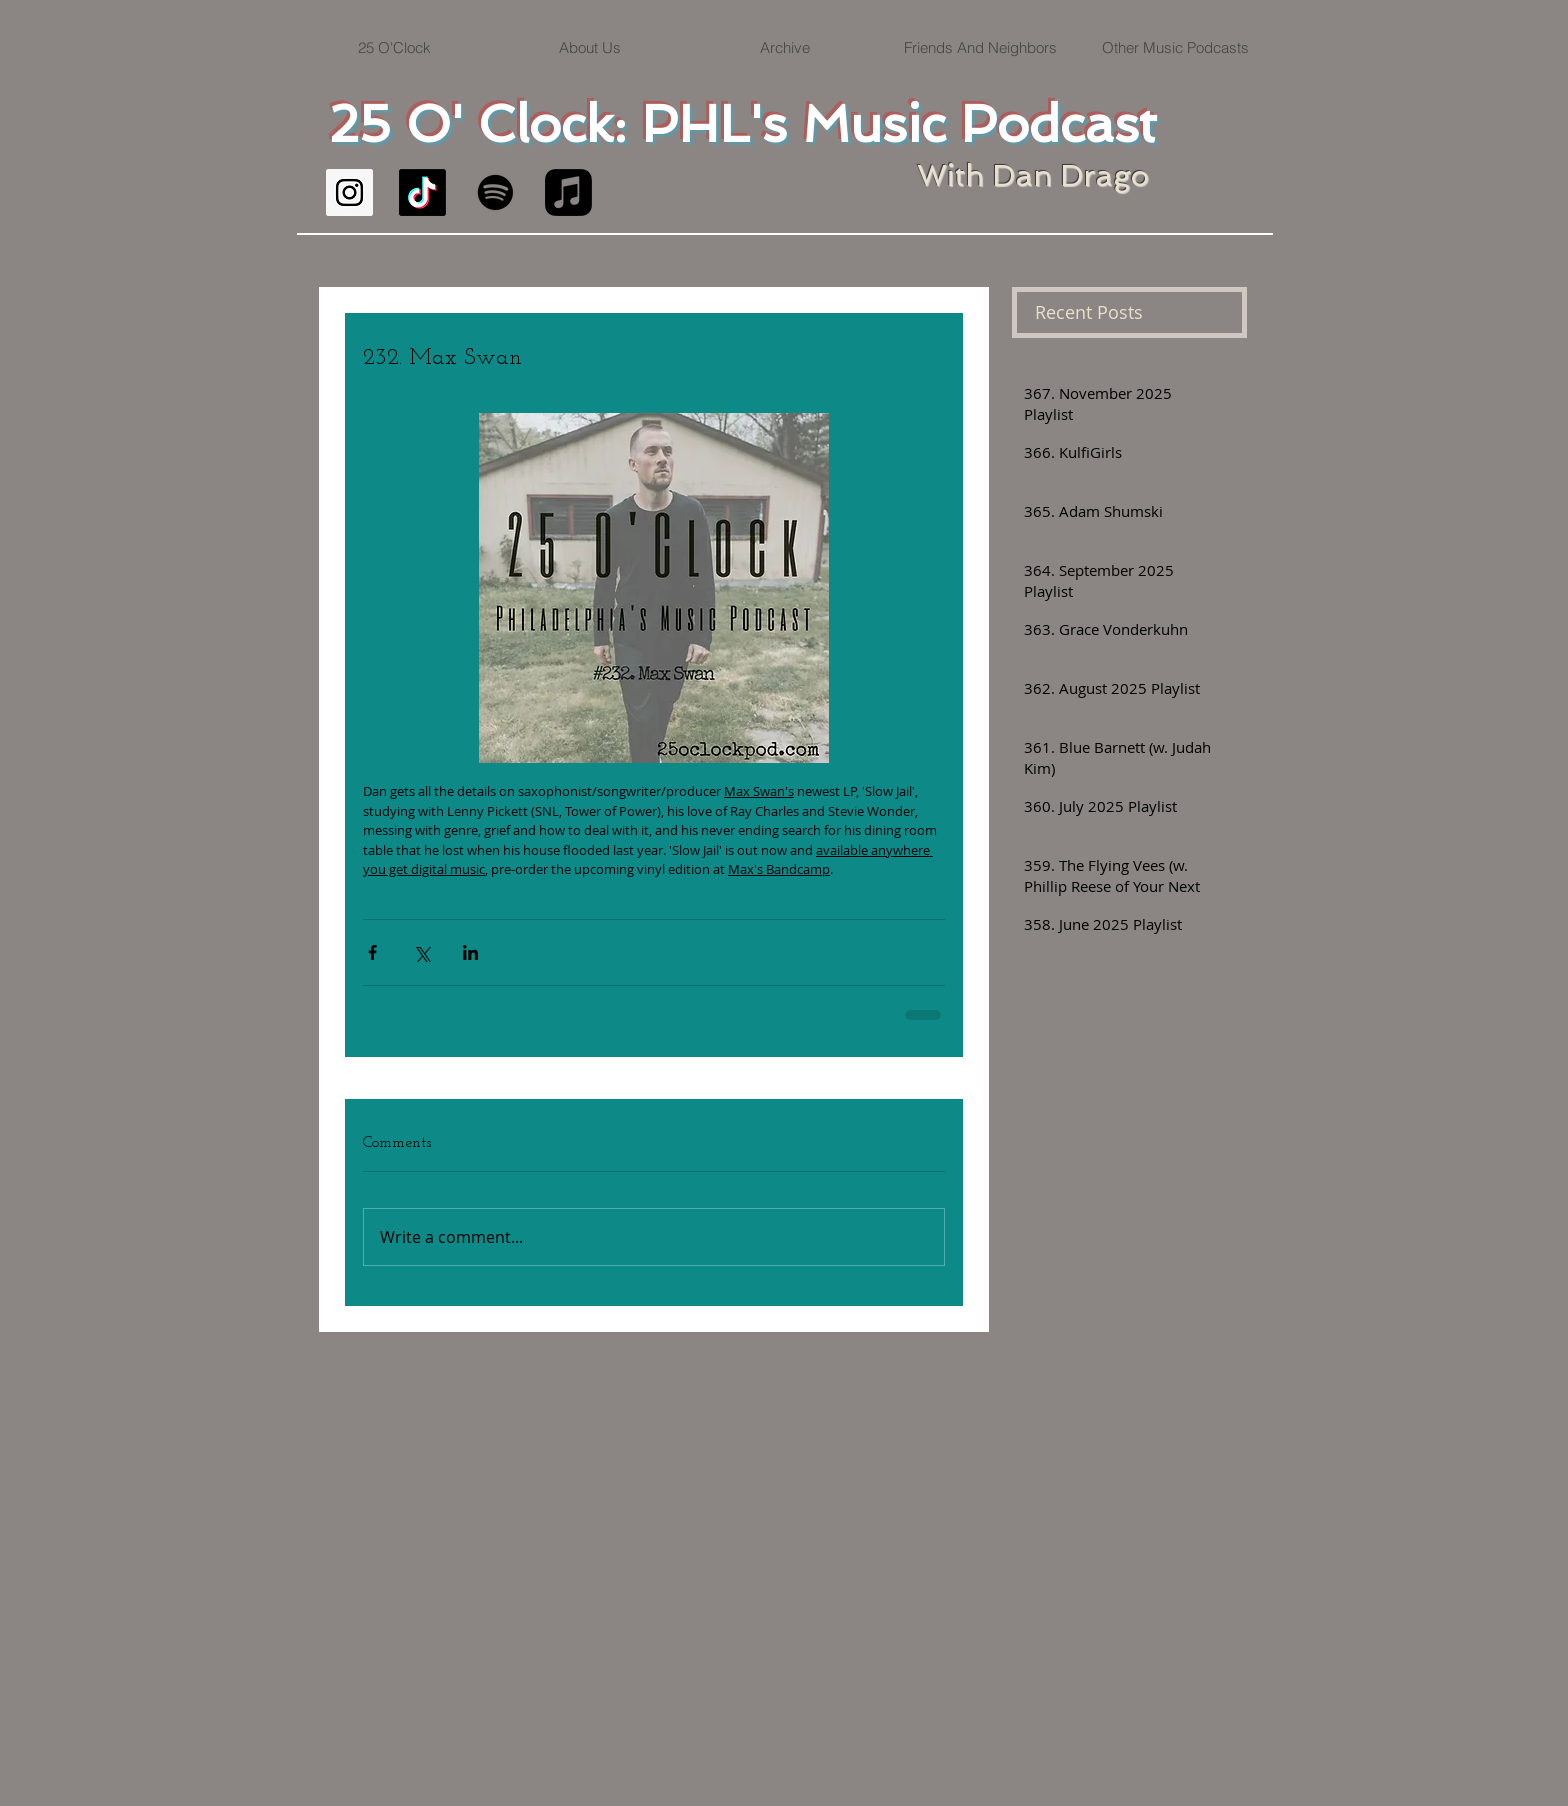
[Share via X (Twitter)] (421, 952)
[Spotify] (495, 192)
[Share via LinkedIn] (470, 952)
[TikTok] (422, 192)
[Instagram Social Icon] (349, 192)
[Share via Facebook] (372, 952)
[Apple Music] (568, 192)
